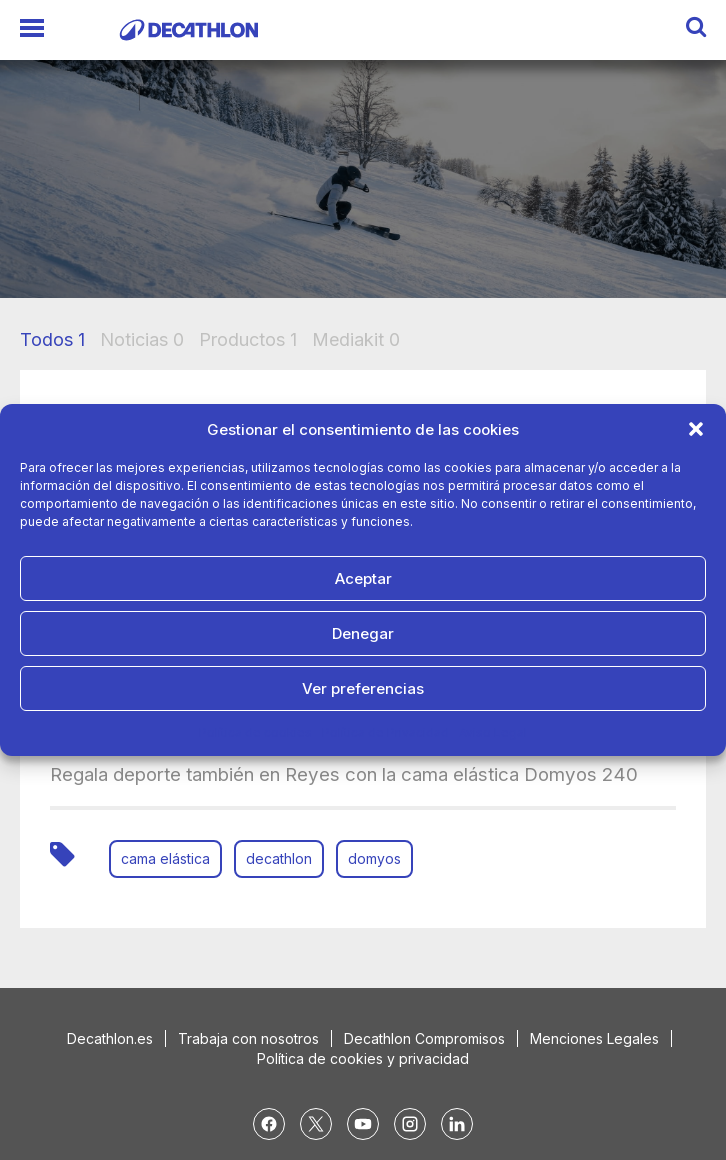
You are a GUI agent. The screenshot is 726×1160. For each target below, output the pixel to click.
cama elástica (165, 858)
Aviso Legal (493, 732)
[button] (696, 429)
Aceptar (363, 578)
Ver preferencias (363, 688)
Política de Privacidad (385, 732)
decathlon (279, 858)
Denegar (363, 633)
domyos (374, 858)
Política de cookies (255, 732)
